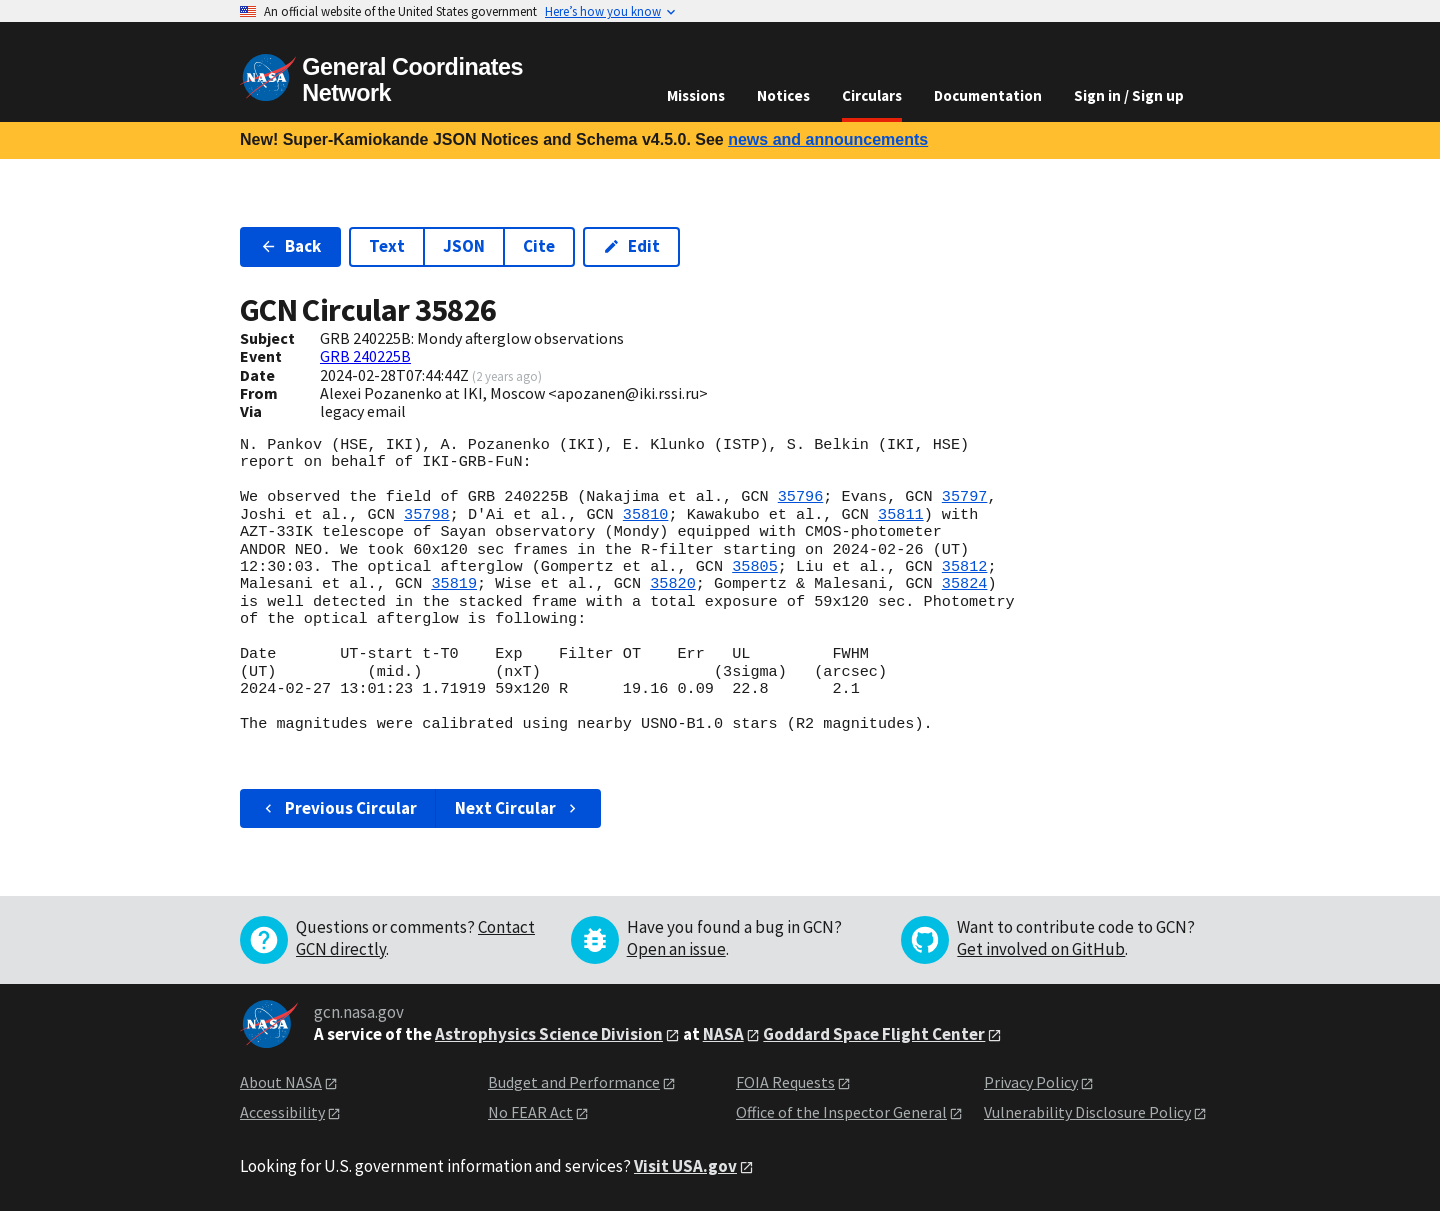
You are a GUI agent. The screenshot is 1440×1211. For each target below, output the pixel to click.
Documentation (988, 95)
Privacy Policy (1031, 1082)
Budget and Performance (574, 1082)
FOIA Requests (785, 1082)
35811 (901, 515)
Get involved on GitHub (1041, 949)
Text (387, 246)
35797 (965, 497)
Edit (631, 246)
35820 (673, 584)
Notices (783, 95)
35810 (646, 515)
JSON (464, 246)
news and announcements (828, 139)
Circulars (872, 95)
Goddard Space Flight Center (874, 1034)
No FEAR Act (530, 1112)
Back (290, 246)
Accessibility (282, 1112)
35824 (965, 584)
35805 (755, 567)
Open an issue (676, 949)
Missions (696, 95)
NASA (723, 1034)
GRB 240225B (365, 356)
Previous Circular (338, 808)
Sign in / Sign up (1129, 95)
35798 (427, 515)
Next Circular (518, 808)
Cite (539, 246)
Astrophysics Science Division (549, 1034)
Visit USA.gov (685, 1166)
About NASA (281, 1082)
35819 (454, 584)
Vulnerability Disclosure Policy (1087, 1112)
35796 (801, 497)
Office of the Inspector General (841, 1112)
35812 (965, 567)
